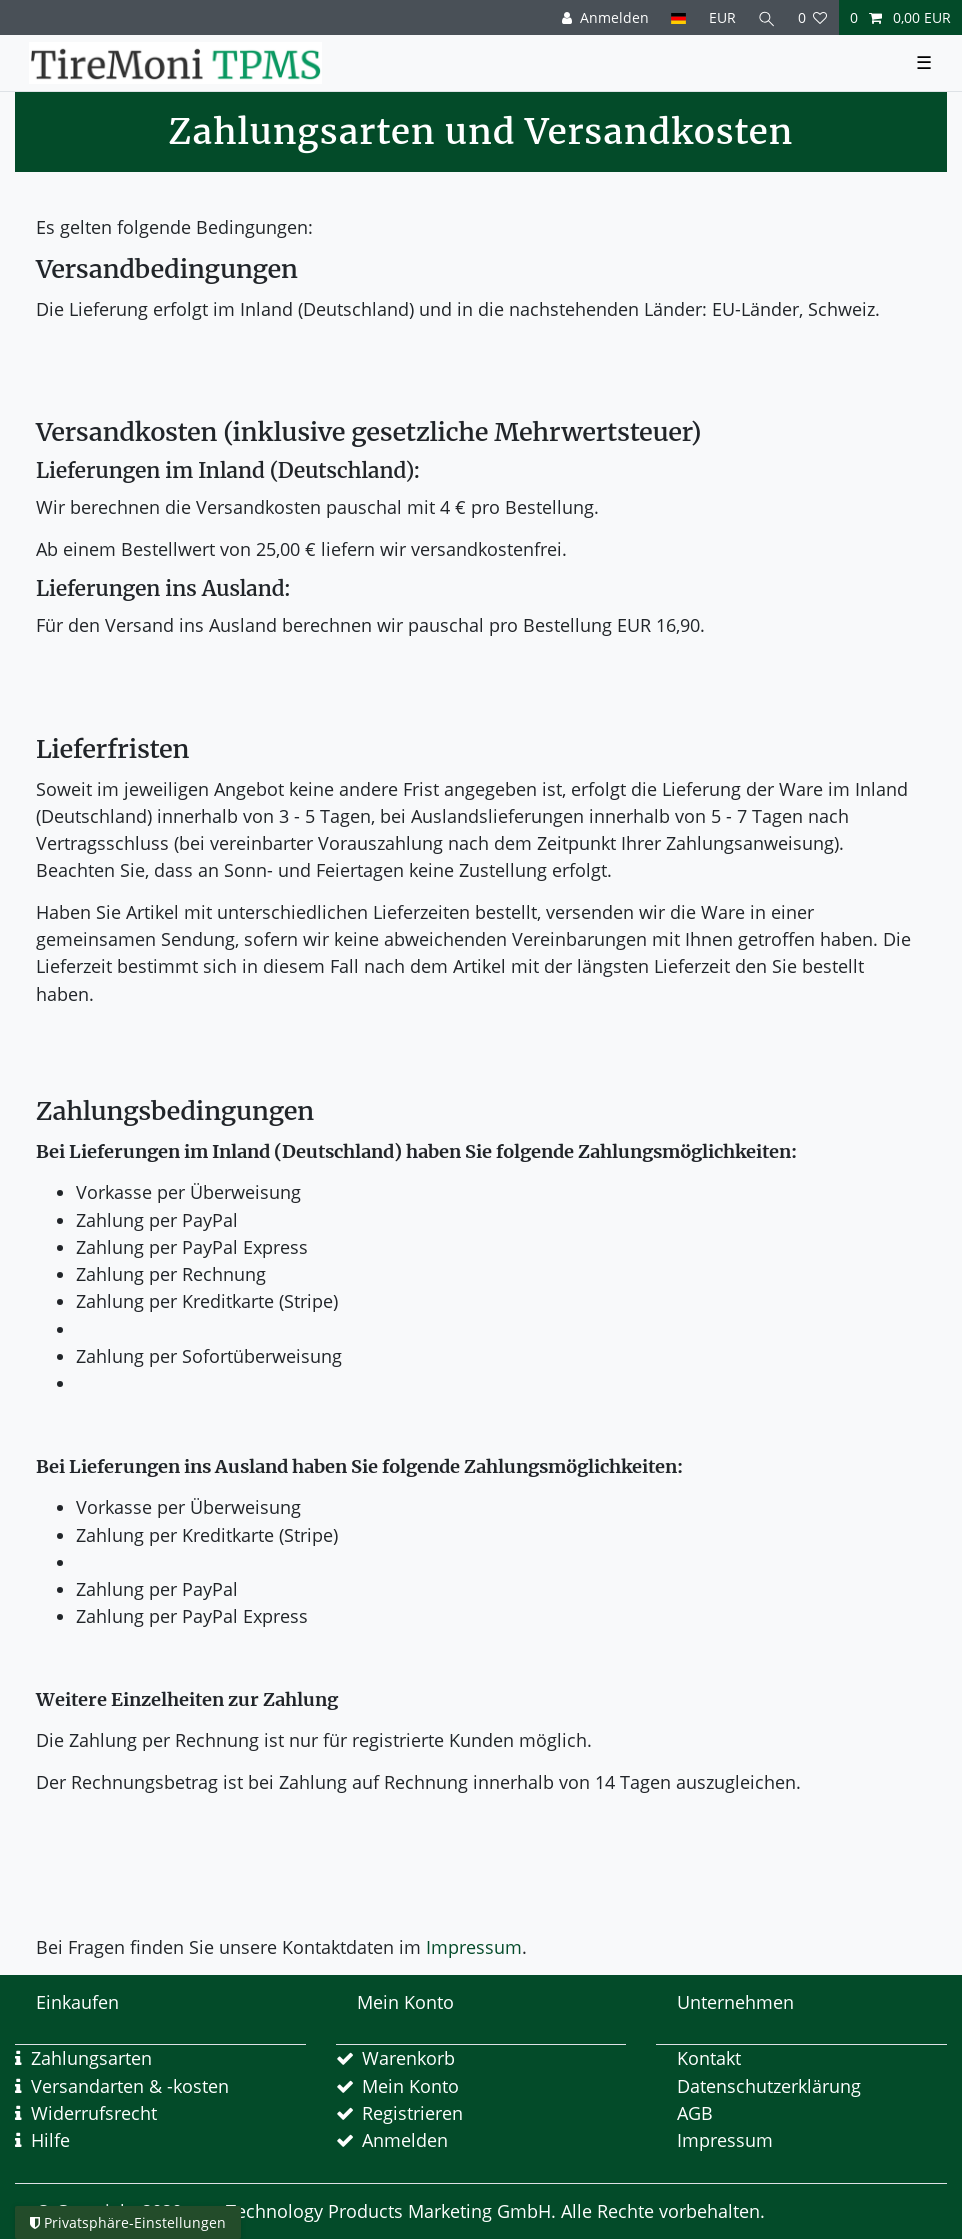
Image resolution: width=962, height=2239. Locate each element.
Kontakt (709, 2058)
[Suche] (767, 17)
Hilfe (50, 2140)
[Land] (678, 17)
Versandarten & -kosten (130, 2086)
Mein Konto (410, 2086)
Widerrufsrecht (94, 2113)
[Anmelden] (605, 17)
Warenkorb (408, 2058)
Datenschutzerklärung (769, 2086)
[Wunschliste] (813, 17)
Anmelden (405, 2140)
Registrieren (412, 2113)
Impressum (474, 1947)
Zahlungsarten (91, 2058)
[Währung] (721, 17)
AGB (695, 2113)
